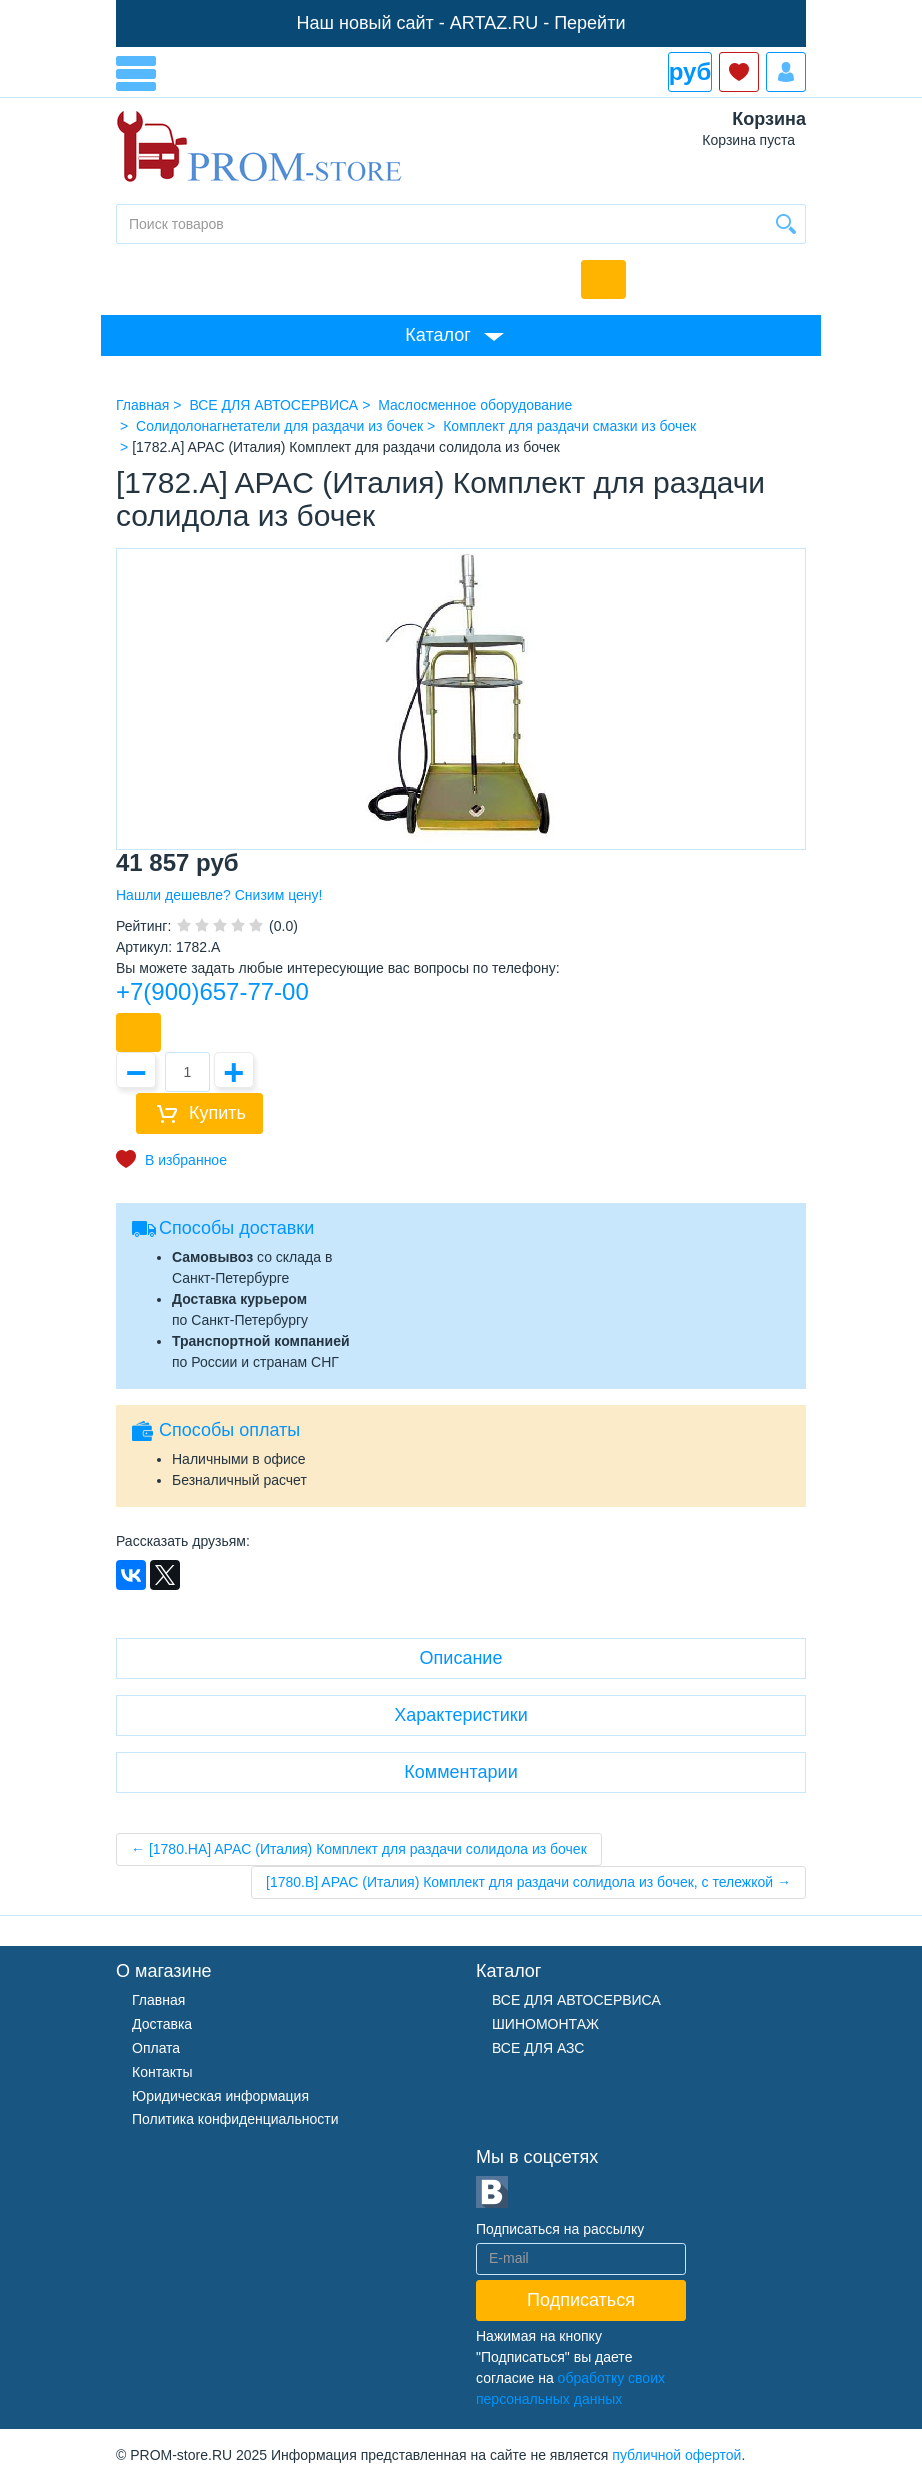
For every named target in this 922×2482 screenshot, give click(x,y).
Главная (158, 2000)
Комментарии (460, 1772)
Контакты (162, 2072)
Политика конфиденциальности (235, 2119)
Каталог (437, 335)
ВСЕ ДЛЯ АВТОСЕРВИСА (576, 2000)
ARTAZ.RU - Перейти (538, 23)
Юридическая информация (220, 2096)
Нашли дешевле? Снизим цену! (219, 895)
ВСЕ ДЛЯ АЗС (538, 2048)
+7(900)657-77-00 (212, 991)
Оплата (156, 2048)
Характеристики (460, 1715)
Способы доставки (236, 1228)
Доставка (162, 2024)
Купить (217, 1113)
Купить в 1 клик (138, 1032)
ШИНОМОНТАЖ (545, 2024)
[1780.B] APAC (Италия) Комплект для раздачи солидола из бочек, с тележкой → (528, 1882)
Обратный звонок (603, 279)
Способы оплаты (229, 1430)
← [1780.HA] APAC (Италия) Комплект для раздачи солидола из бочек (359, 1849)
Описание (461, 1658)
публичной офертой (676, 2455)
